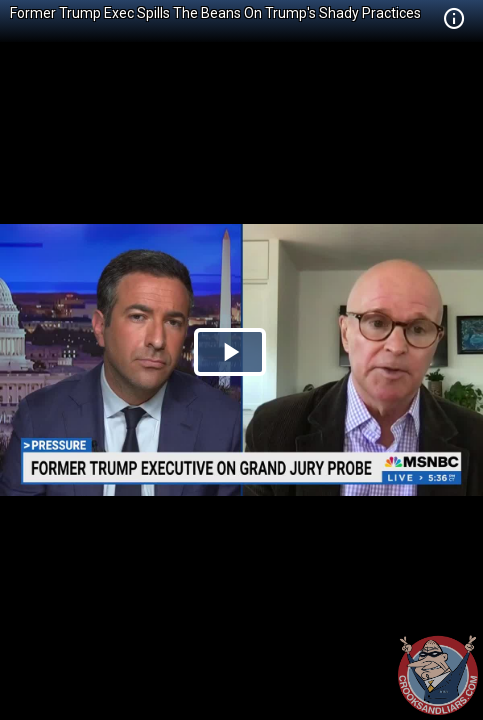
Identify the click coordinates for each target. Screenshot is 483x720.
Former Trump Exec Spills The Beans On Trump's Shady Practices (215, 13)
